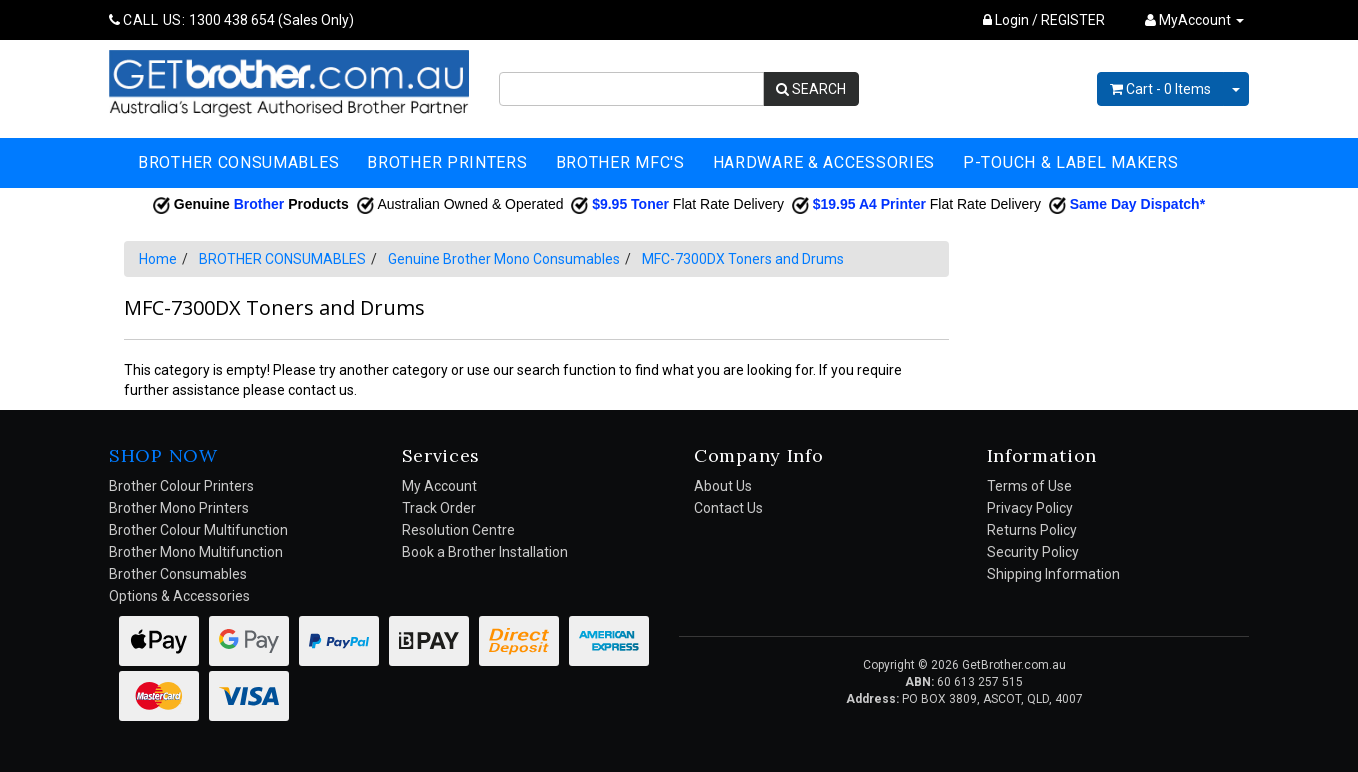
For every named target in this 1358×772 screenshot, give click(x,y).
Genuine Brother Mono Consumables (504, 259)
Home (158, 259)
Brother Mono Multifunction (196, 552)
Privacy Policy (1030, 508)
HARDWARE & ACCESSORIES (824, 162)
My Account (439, 486)
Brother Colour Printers (181, 486)
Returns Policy (1032, 530)
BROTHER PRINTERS (447, 162)
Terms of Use (1029, 486)
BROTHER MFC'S (620, 162)
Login (1006, 20)
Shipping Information (1053, 574)
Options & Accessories (179, 596)
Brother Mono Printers (179, 508)
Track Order (439, 508)
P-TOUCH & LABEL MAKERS (1070, 162)
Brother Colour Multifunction (198, 530)
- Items (1160, 89)
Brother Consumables (178, 574)
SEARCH (811, 89)
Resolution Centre (458, 530)
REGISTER (1073, 20)
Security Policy (1033, 552)
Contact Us (728, 508)
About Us (723, 486)
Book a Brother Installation (485, 552)
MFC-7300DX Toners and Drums (743, 259)
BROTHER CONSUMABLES (238, 162)
